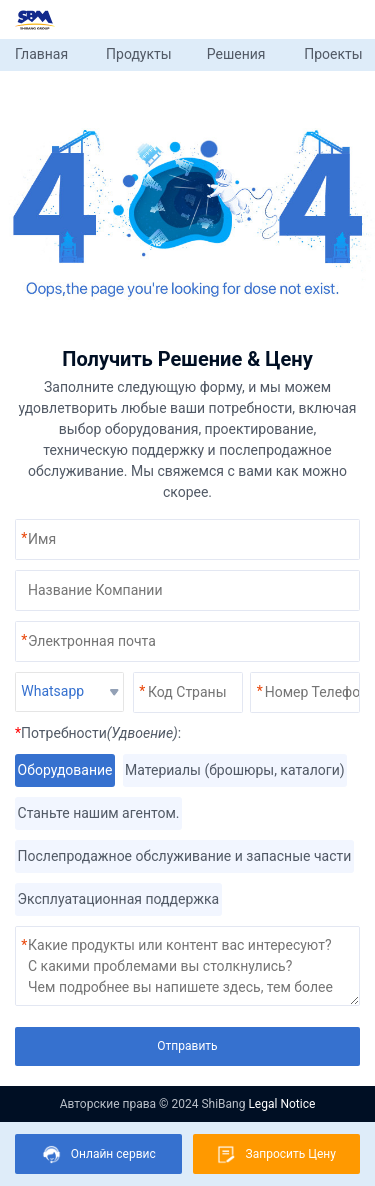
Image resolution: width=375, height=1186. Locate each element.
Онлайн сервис (99, 1154)
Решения (236, 54)
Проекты (333, 54)
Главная (41, 54)
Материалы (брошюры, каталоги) (235, 770)
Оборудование (65, 770)
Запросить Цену (276, 1154)
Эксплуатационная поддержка (118, 899)
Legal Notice (281, 1104)
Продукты (139, 54)
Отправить (187, 1046)
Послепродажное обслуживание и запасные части (184, 856)
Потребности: (98, 733)
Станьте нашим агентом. (98, 813)
